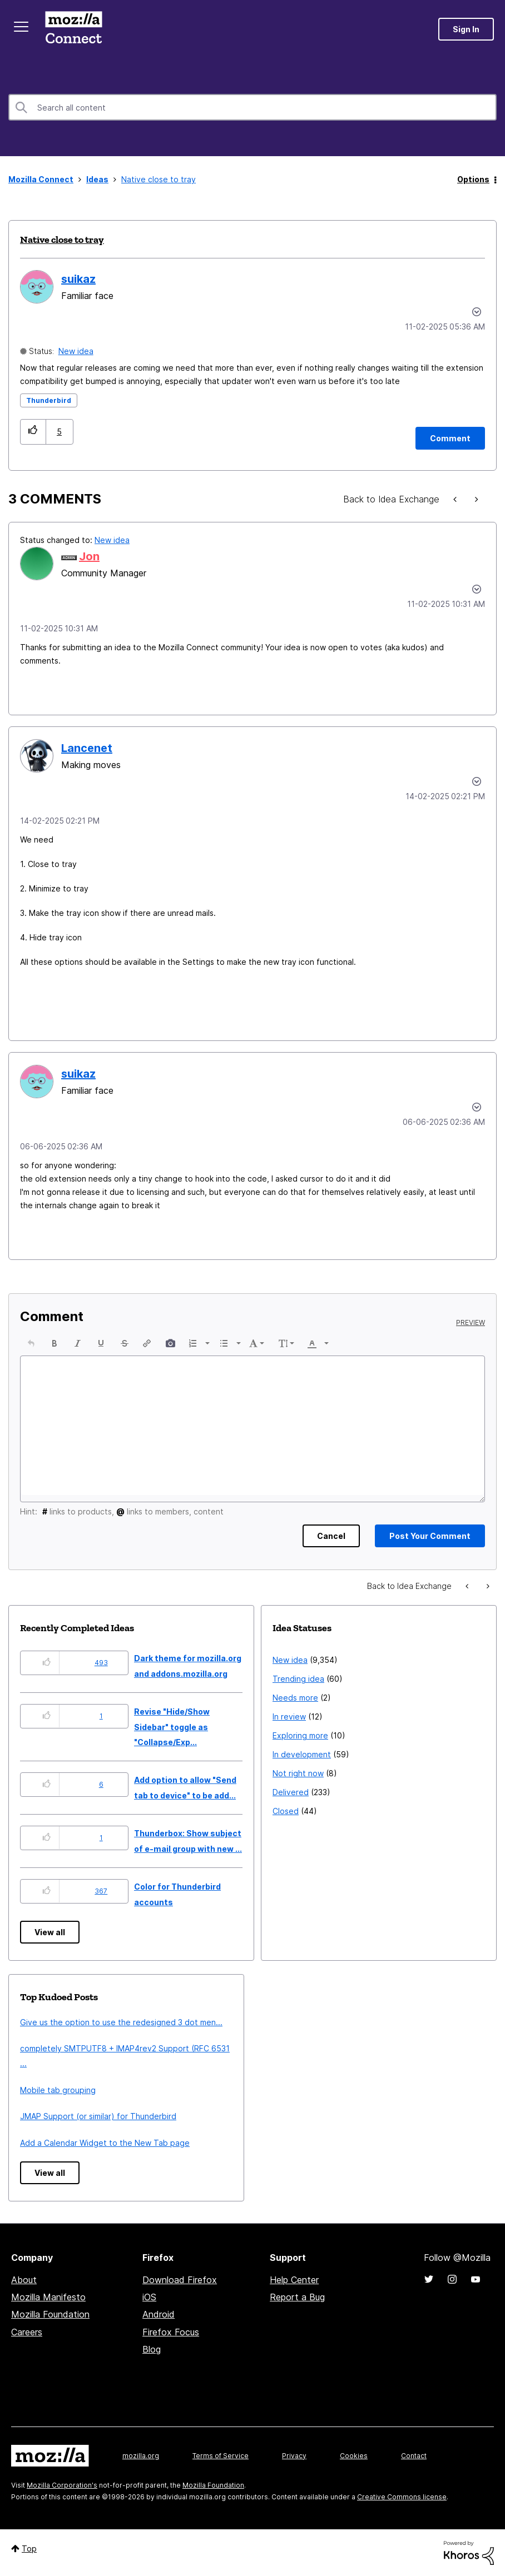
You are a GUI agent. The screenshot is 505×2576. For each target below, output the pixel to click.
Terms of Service (220, 2456)
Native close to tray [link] (158, 179)
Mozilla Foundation (50, 2314)
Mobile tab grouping (58, 2090)
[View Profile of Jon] (89, 556)
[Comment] (450, 438)
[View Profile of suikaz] (78, 279)
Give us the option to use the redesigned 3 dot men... (121, 2022)
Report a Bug (297, 2297)
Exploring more (300, 1735)
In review (289, 1716)
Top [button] (29, 2548)
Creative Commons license (402, 2497)
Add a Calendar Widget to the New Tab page (105, 2143)
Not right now (298, 1773)
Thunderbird (48, 400)
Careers (26, 2332)
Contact (414, 2456)
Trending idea (298, 1678)
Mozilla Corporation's (62, 2485)
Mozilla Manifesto (48, 2297)
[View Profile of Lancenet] (86, 748)
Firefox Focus (170, 2332)
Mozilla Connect (73, 29)
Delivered (291, 1792)
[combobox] (252, 107)
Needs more (295, 1697)
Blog (151, 2349)
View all (49, 1932)
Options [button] (473, 179)
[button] (33, 432)
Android (158, 2314)
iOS (149, 2297)
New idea (75, 351)
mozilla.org (140, 2456)
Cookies (354, 2456)
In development (302, 1754)
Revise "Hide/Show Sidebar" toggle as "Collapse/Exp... (172, 1727)
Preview (470, 1322)
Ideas (97, 179)
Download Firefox (179, 2279)
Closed (286, 1811)
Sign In (466, 29)
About (24, 2279)
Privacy (294, 2456)
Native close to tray (62, 239)
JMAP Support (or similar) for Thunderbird (98, 2116)
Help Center (294, 2279)
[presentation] (31, 1343)
